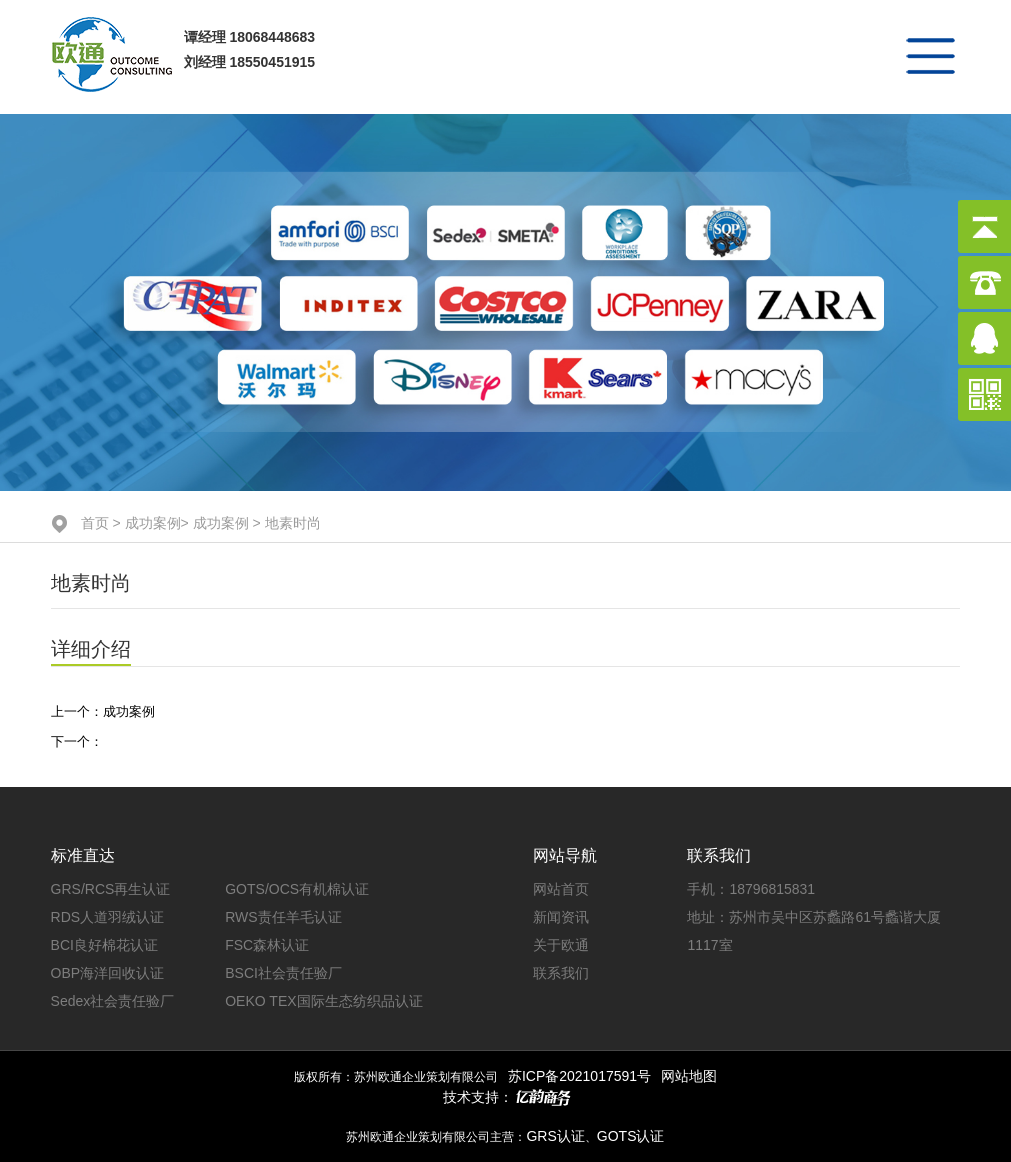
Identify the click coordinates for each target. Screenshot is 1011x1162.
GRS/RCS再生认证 (111, 889)
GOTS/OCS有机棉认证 (297, 889)
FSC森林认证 (267, 945)
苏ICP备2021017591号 (579, 1076)
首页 (95, 523)
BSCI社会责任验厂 (283, 973)
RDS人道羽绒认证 (108, 917)
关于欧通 (561, 945)
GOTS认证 (631, 1136)
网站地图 (689, 1076)
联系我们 (561, 973)
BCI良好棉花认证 (104, 945)
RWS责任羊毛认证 (283, 917)
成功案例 (153, 523)
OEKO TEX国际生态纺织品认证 (323, 1001)
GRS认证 (555, 1136)
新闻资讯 (561, 917)
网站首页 (561, 889)
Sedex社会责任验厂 (113, 1001)
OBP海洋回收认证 (108, 973)
